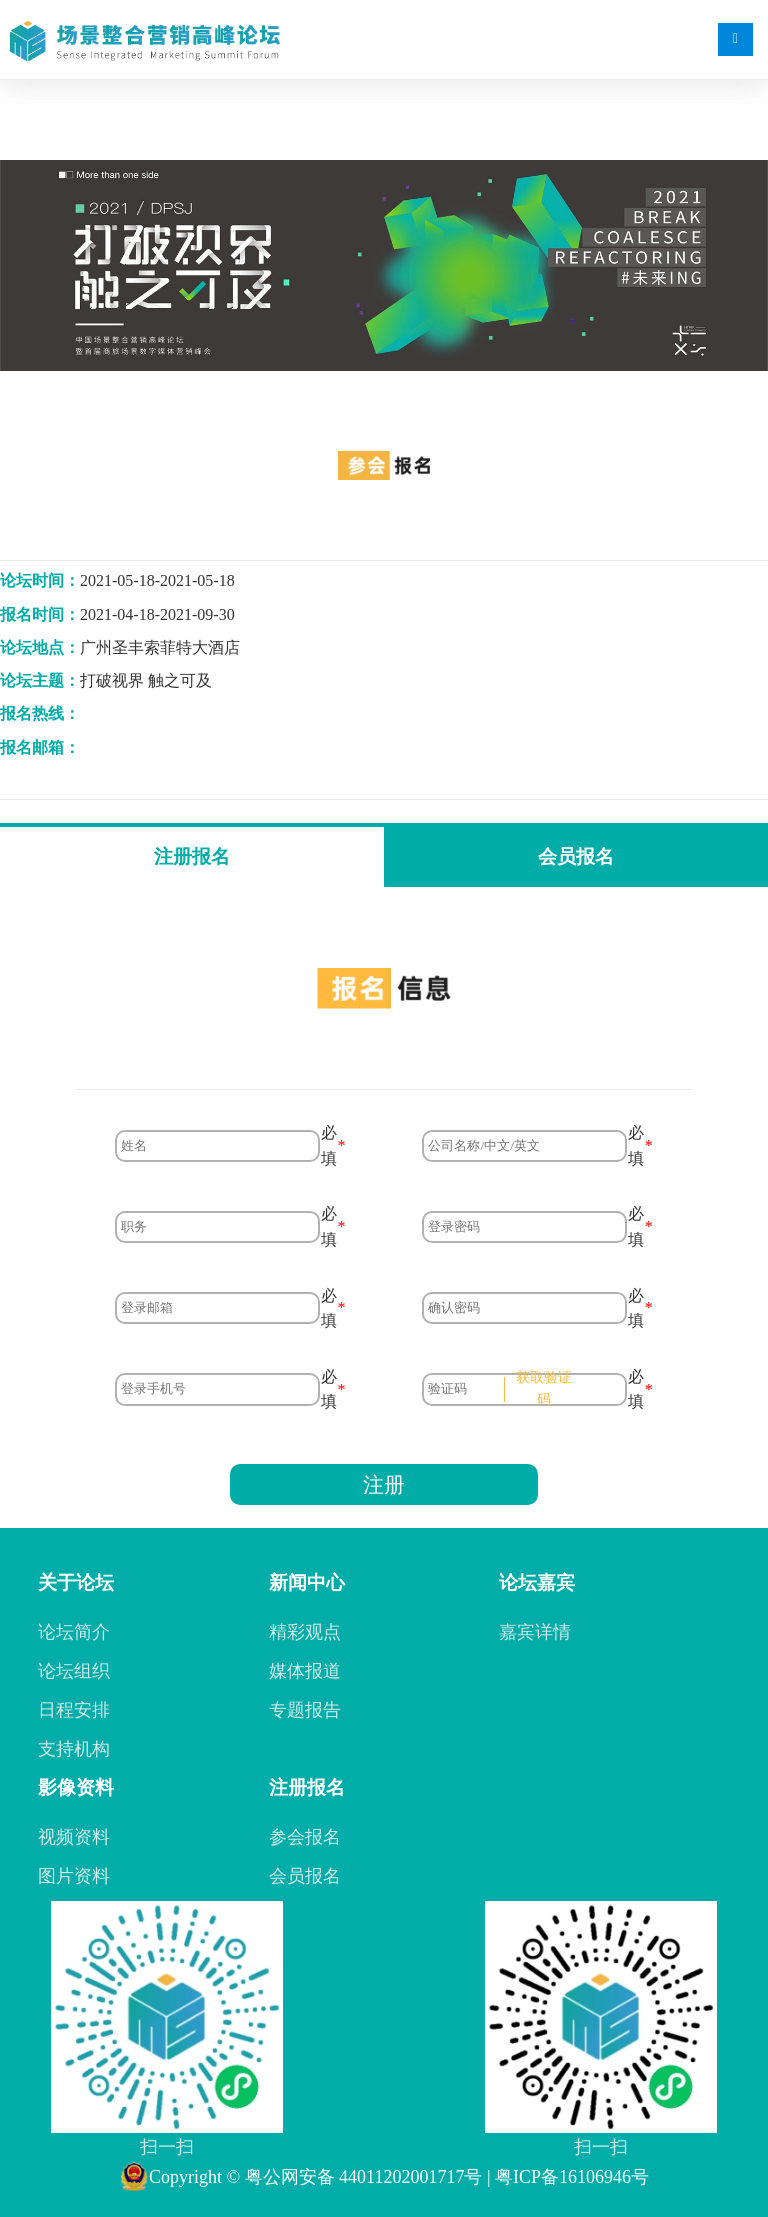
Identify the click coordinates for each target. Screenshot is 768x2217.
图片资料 (74, 1876)
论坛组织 (74, 1671)
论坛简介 (74, 1632)
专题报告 (305, 1710)
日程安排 (74, 1710)
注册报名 (192, 856)
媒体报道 (305, 1671)
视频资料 (74, 1837)
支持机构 (74, 1749)
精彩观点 (305, 1632)
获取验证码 (544, 1388)
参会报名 (305, 1837)
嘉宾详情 (535, 1632)
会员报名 (576, 856)
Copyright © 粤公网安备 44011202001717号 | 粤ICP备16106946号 (384, 2177)
